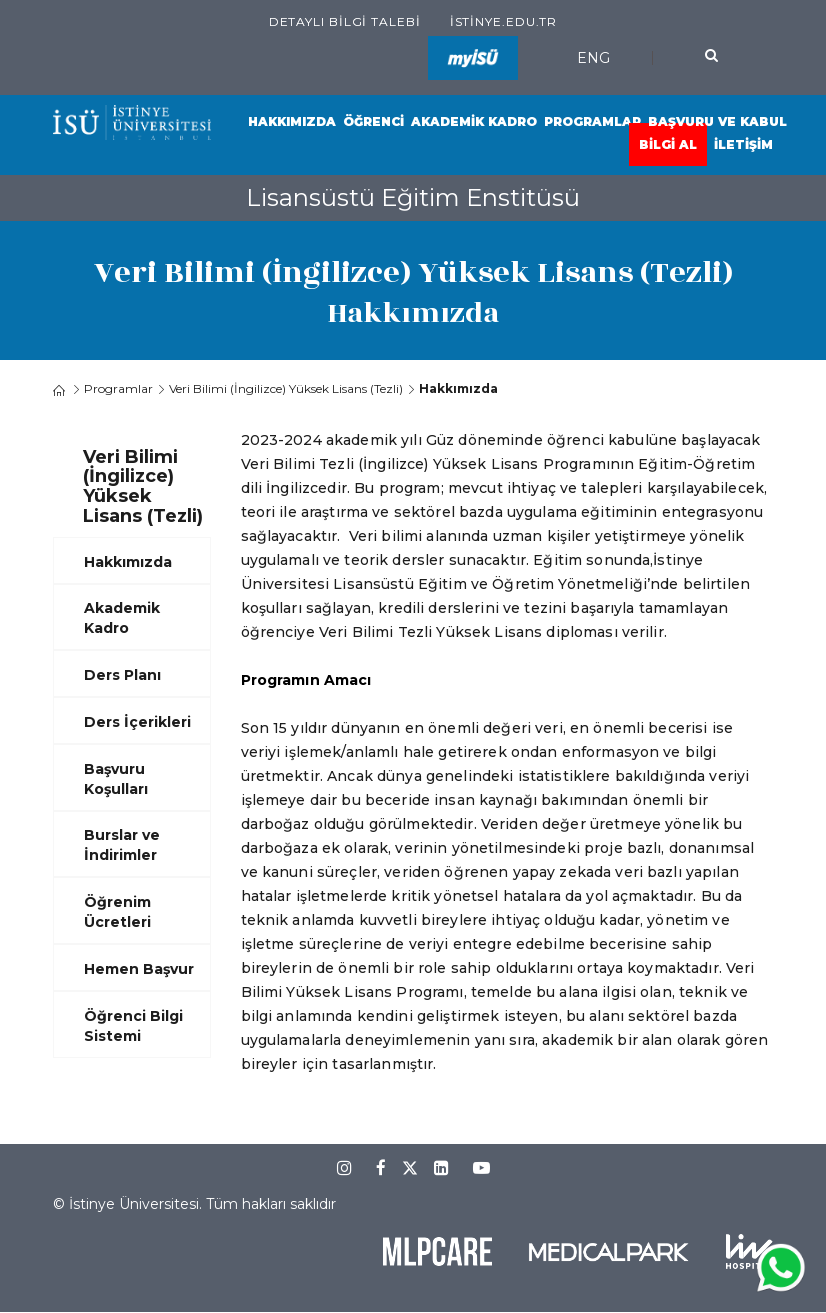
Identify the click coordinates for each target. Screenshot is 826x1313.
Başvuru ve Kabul (717, 121)
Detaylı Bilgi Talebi (345, 21)
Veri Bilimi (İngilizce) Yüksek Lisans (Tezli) (286, 388)
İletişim (743, 144)
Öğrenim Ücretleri (117, 912)
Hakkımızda (292, 121)
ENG (593, 58)
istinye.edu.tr (504, 21)
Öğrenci (373, 121)
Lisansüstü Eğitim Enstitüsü (413, 197)
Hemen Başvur (139, 969)
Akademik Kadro (474, 121)
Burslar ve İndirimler (122, 845)
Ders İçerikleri (137, 722)
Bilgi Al (668, 144)
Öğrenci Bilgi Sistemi (133, 1026)
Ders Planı (122, 675)
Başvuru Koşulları (116, 779)
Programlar (592, 121)
